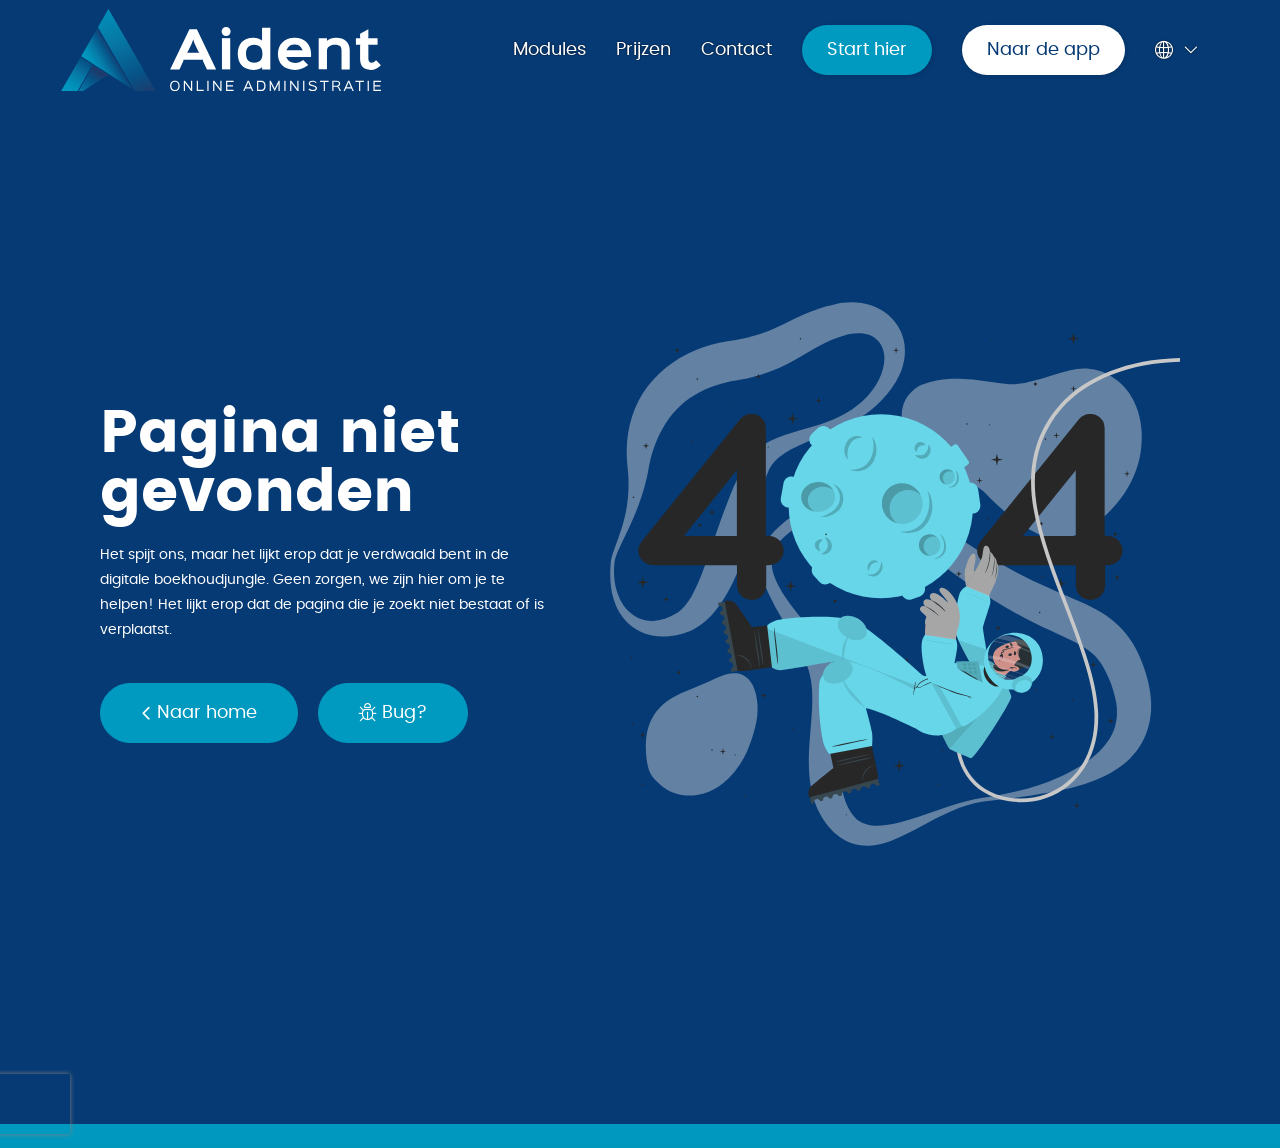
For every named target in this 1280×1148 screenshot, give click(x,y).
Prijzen (643, 50)
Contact (736, 50)
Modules (549, 50)
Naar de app (1043, 50)
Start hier (867, 50)
